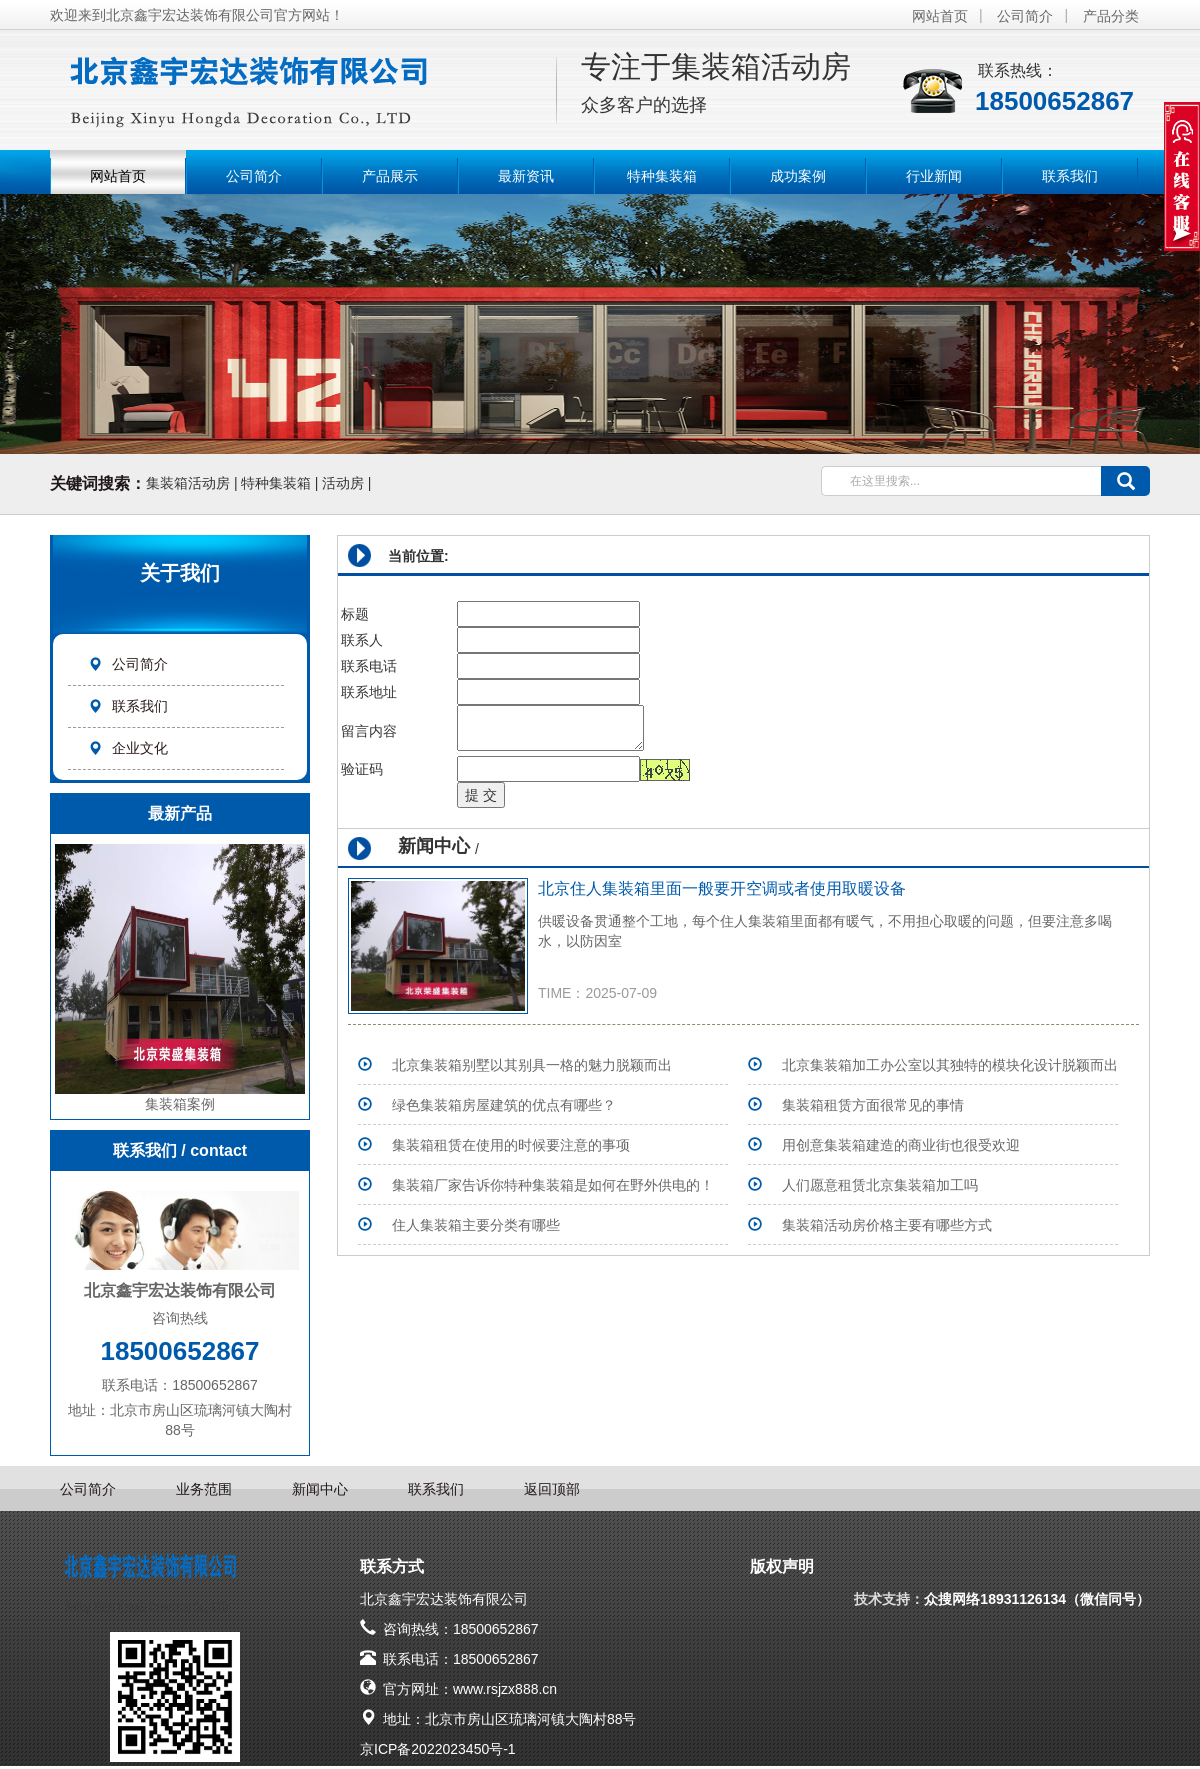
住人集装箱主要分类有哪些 (476, 1225)
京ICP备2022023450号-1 (438, 1749)
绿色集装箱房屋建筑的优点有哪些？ (504, 1105)
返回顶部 (552, 1489)
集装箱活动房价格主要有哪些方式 (887, 1225)
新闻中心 (320, 1489)
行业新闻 (934, 176)
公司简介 (1025, 16)
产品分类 (1111, 16)
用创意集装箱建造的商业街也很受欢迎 (901, 1145)
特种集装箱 (662, 176)
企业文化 (128, 748)
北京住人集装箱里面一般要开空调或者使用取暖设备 (722, 888)
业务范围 (204, 1489)
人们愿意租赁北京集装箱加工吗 (880, 1185)
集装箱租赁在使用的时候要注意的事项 (511, 1145)
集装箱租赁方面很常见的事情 (873, 1105)
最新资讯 (526, 176)
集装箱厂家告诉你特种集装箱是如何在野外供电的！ (553, 1185)
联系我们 (1070, 176)
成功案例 (798, 176)
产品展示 (390, 176)
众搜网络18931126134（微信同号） (1037, 1599)
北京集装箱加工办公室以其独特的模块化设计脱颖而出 (950, 1065)
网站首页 (940, 16)
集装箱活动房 (188, 483)
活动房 (343, 483)
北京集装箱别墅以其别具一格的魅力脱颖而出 (532, 1065)
